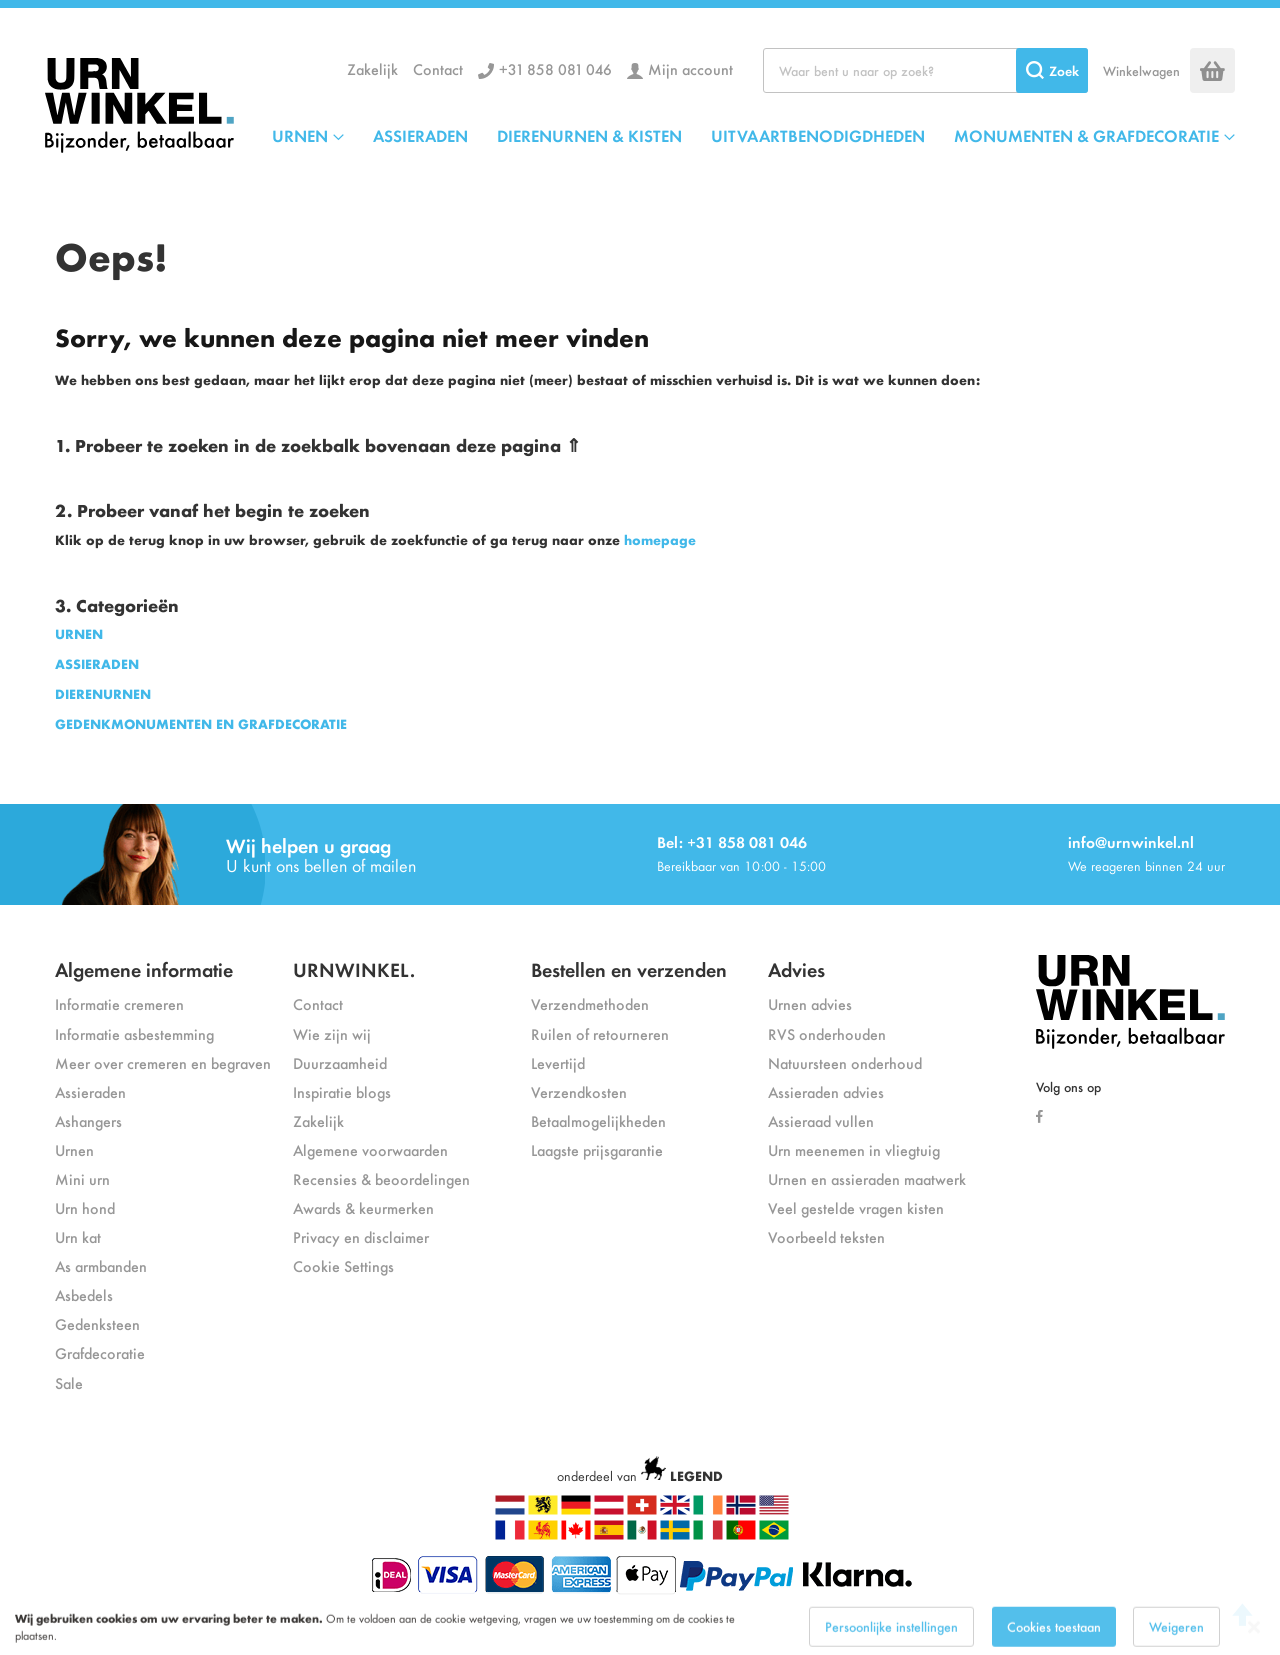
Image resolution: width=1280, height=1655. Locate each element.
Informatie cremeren (119, 1003)
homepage (660, 539)
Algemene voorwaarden (370, 1149)
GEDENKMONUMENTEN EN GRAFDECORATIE (201, 723)
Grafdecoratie (100, 1352)
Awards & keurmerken (363, 1207)
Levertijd (558, 1062)
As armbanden (101, 1265)
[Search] (1052, 70)
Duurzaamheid (340, 1062)
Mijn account (690, 68)
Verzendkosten (579, 1091)
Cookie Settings (343, 1265)
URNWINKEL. (354, 968)
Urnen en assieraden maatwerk (867, 1178)
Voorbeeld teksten (826, 1236)
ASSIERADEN (97, 663)
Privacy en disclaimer (361, 1236)
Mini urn (82, 1178)
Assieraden (90, 1091)
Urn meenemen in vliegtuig (854, 1149)
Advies (796, 968)
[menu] (753, 135)
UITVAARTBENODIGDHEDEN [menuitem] (818, 135)
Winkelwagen (1141, 70)
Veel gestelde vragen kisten (856, 1207)
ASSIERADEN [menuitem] (420, 135)
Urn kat (78, 1236)
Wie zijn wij (332, 1033)
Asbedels (84, 1294)
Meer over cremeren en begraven (163, 1062)
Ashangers (88, 1120)
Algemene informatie (144, 968)
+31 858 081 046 (555, 68)
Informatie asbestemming (134, 1033)
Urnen (74, 1149)
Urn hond (85, 1207)
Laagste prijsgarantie (597, 1149)
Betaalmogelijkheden (598, 1120)
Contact (438, 68)
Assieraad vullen (821, 1120)
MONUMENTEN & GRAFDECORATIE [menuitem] (1086, 135)
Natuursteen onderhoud (845, 1062)
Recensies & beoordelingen (381, 1178)
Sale (69, 1382)
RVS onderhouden (827, 1033)
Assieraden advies (826, 1091)
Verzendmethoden (590, 1003)
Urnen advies (810, 1003)
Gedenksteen (97, 1323)
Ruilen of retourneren (600, 1033)
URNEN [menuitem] (300, 135)
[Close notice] (1254, 1641)
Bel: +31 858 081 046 (732, 841)
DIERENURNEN (103, 693)
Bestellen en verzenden (629, 968)
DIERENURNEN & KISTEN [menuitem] (589, 135)
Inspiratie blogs (342, 1091)
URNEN (79, 633)
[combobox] (925, 70)
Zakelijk (372, 68)
